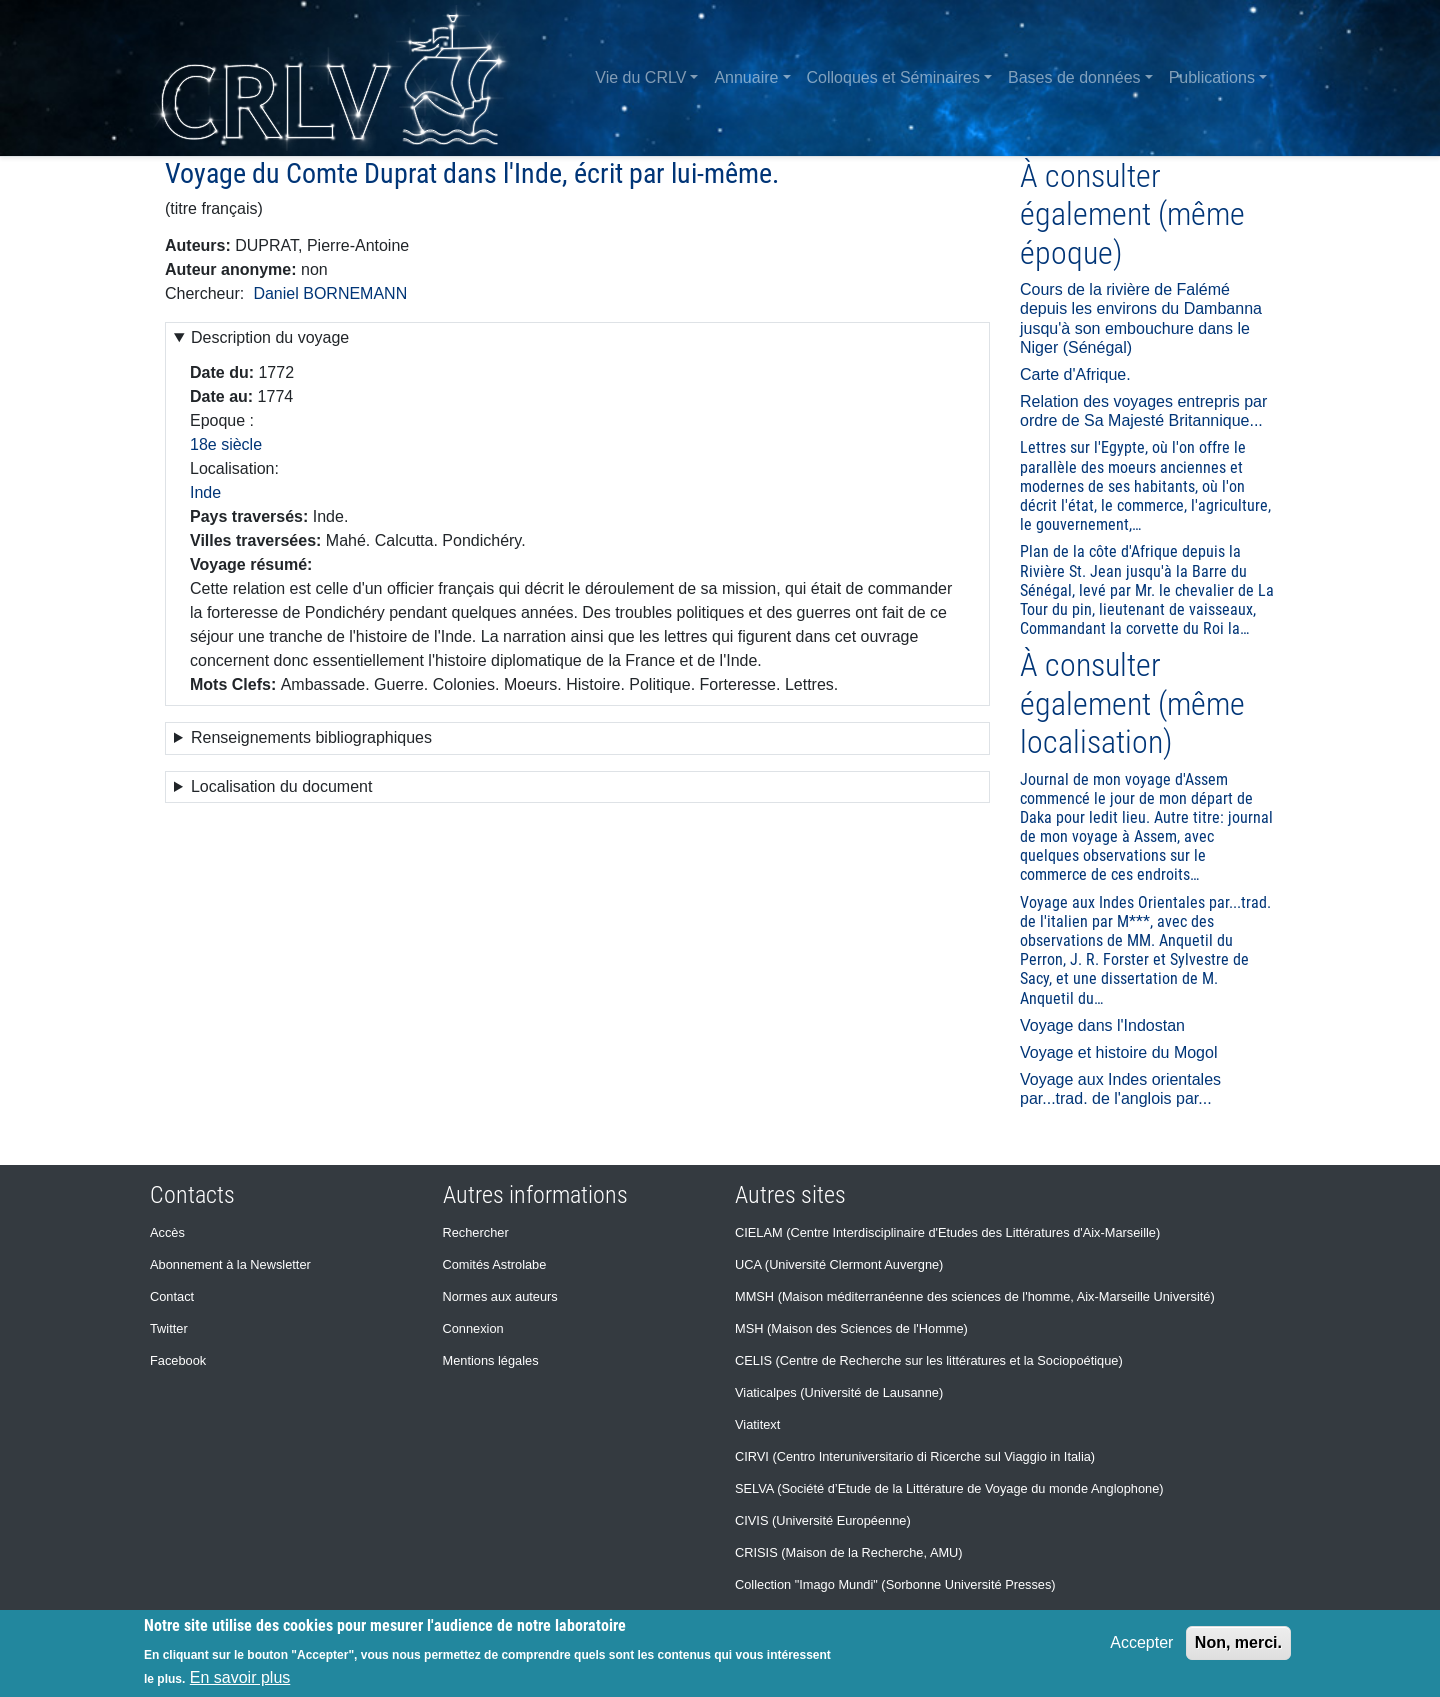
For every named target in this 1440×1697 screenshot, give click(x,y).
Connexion (473, 1328)
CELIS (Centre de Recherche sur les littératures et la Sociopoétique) (929, 1360)
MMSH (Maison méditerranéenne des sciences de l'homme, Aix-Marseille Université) (975, 1296)
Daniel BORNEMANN (330, 293)
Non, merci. (1238, 1642)
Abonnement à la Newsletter (230, 1264)
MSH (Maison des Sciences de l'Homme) (851, 1328)
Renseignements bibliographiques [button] (311, 737)
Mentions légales (491, 1360)
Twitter (169, 1328)
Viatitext (757, 1424)
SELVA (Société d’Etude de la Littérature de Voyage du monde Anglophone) (949, 1488)
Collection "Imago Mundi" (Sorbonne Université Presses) (895, 1584)
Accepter (1141, 1642)
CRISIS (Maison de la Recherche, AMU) (849, 1552)
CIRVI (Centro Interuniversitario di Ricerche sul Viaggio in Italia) (915, 1456)
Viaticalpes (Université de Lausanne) (839, 1392)
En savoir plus (240, 1677)
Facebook (178, 1360)
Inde (205, 492)
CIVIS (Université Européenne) (823, 1520)
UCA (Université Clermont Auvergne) (839, 1264)
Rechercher (476, 1232)
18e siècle (226, 444)
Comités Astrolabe (495, 1264)
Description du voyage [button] (270, 337)
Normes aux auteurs (500, 1296)
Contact (172, 1296)
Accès (167, 1232)
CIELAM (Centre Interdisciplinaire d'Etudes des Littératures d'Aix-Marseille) (947, 1232)
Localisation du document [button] (281, 786)
